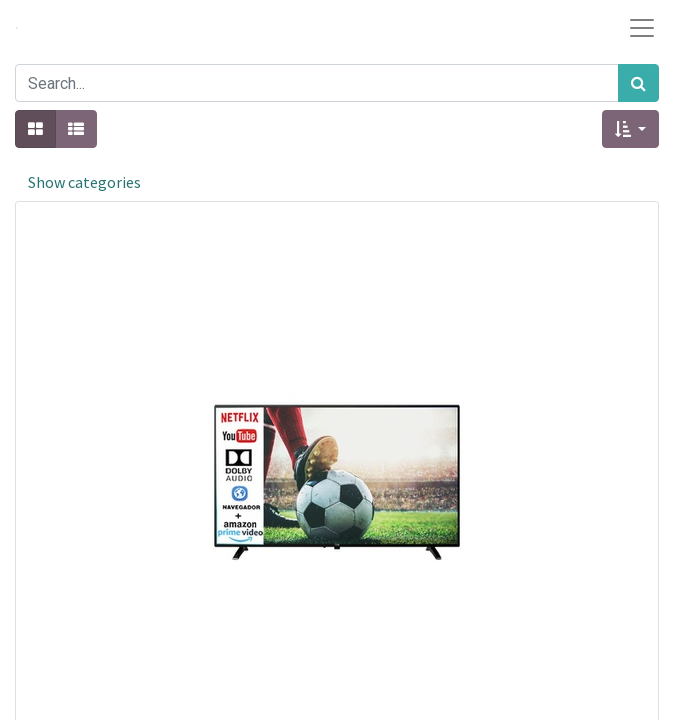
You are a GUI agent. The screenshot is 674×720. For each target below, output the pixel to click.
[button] (630, 129)
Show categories (84, 182)
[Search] (638, 83)
